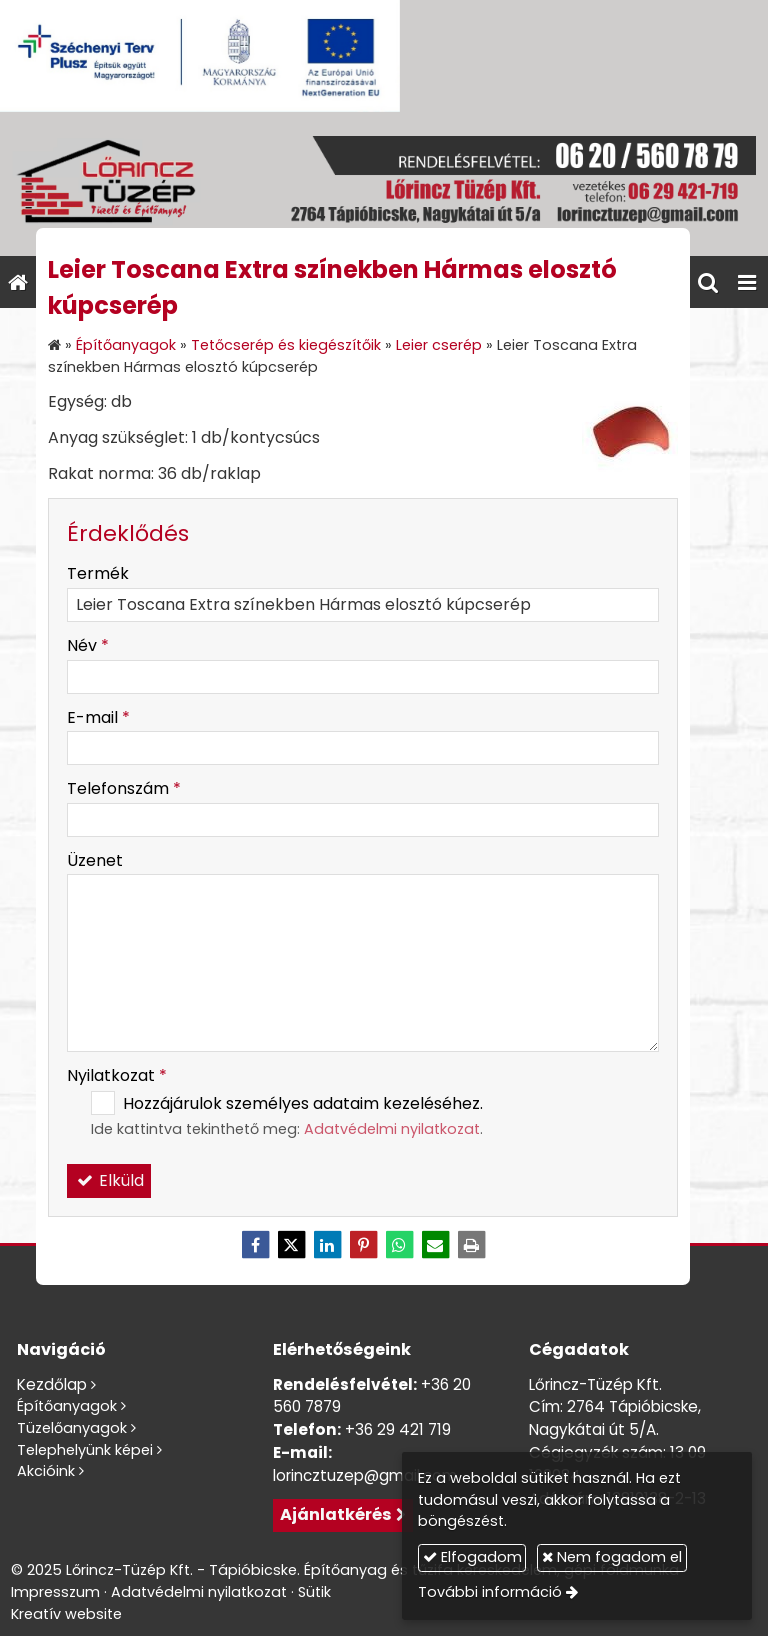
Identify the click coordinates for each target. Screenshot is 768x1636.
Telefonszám (124, 788)
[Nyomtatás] (471, 1245)
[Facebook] (255, 1245)
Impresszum (55, 1592)
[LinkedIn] (327, 1245)
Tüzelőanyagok (72, 1428)
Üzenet (95, 860)
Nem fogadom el (612, 1557)
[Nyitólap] (384, 184)
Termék (98, 573)
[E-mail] (435, 1245)
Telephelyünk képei (85, 1450)
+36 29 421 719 (398, 1429)
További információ (490, 1592)
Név (88, 645)
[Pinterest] (363, 1245)
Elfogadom (472, 1557)
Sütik (314, 1592)
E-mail (98, 717)
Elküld (109, 1180)
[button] (747, 282)
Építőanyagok (67, 1406)
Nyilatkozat (117, 1075)
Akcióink (46, 1471)
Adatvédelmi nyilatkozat (392, 1129)
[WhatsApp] (399, 1245)
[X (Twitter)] (291, 1245)
